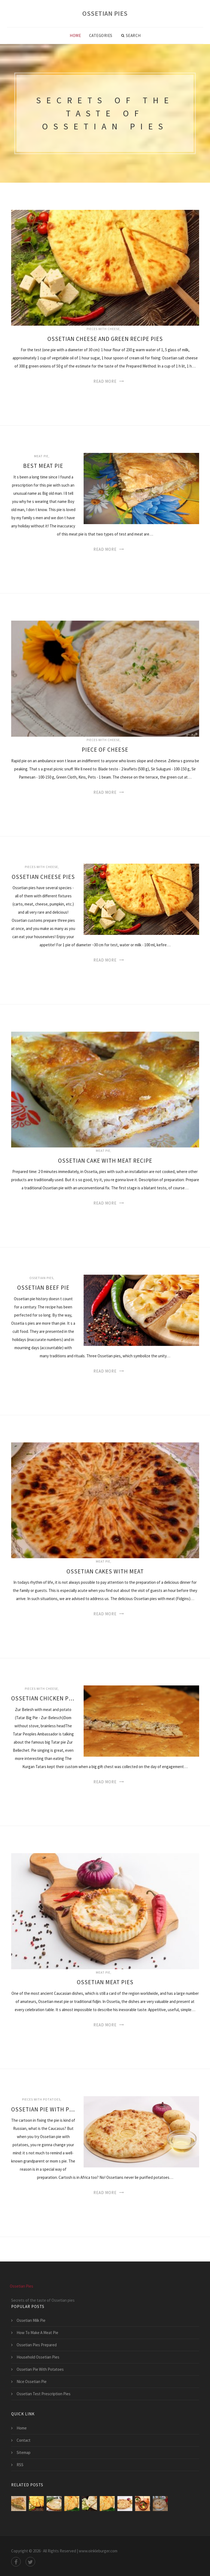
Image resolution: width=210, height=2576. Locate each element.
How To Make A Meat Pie (37, 2332)
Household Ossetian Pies (38, 2357)
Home (75, 35)
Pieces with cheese (103, 329)
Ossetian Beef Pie (43, 1287)
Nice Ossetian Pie (32, 2381)
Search (131, 35)
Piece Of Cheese (105, 749)
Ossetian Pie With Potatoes (43, 2109)
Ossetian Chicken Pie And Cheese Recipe (43, 1698)
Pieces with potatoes (41, 2099)
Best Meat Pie (43, 465)
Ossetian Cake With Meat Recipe (105, 1160)
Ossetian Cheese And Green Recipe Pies (105, 339)
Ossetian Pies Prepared (37, 2344)
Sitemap (24, 2452)
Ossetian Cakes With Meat (105, 1571)
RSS (20, 2464)
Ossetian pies (41, 1278)
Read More (105, 381)
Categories (100, 35)
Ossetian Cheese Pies (43, 877)
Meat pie (41, 456)
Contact (24, 2440)
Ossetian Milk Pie (31, 2320)
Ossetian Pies (105, 13)
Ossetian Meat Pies (105, 1982)
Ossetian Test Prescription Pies (44, 2393)
